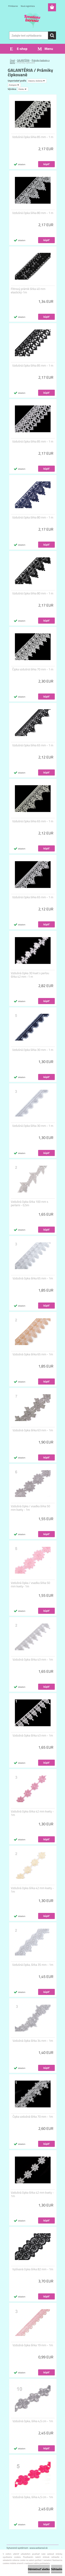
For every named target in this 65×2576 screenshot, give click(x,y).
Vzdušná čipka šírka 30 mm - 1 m (32, 1050)
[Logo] (32, 20)
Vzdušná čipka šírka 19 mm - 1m (33, 2345)
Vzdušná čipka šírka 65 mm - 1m (33, 1278)
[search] (52, 35)
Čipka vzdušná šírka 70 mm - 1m (32, 2116)
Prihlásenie (13, 6)
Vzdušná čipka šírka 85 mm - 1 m (32, 137)
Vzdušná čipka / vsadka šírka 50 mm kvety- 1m (30, 1584)
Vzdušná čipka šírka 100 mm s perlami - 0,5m (29, 1203)
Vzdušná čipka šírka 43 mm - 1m (33, 1659)
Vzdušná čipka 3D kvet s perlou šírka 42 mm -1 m (30, 974)
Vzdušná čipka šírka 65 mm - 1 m (32, 745)
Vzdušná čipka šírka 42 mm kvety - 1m (32, 1813)
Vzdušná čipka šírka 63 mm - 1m (33, 1430)
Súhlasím (56, 2569)
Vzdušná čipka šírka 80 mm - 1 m (32, 213)
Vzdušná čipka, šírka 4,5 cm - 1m (32, 2421)
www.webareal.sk (38, 2548)
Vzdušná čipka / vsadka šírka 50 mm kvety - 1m (30, 1507)
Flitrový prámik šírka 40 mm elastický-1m (28, 290)
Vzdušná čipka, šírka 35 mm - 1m (32, 1964)
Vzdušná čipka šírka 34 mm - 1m (33, 2040)
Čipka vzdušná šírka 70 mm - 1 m (32, 669)
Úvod (12, 60)
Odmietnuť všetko (39, 2569)
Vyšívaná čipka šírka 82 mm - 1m (32, 2269)
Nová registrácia (28, 6)
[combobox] (37, 81)
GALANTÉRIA (23, 60)
